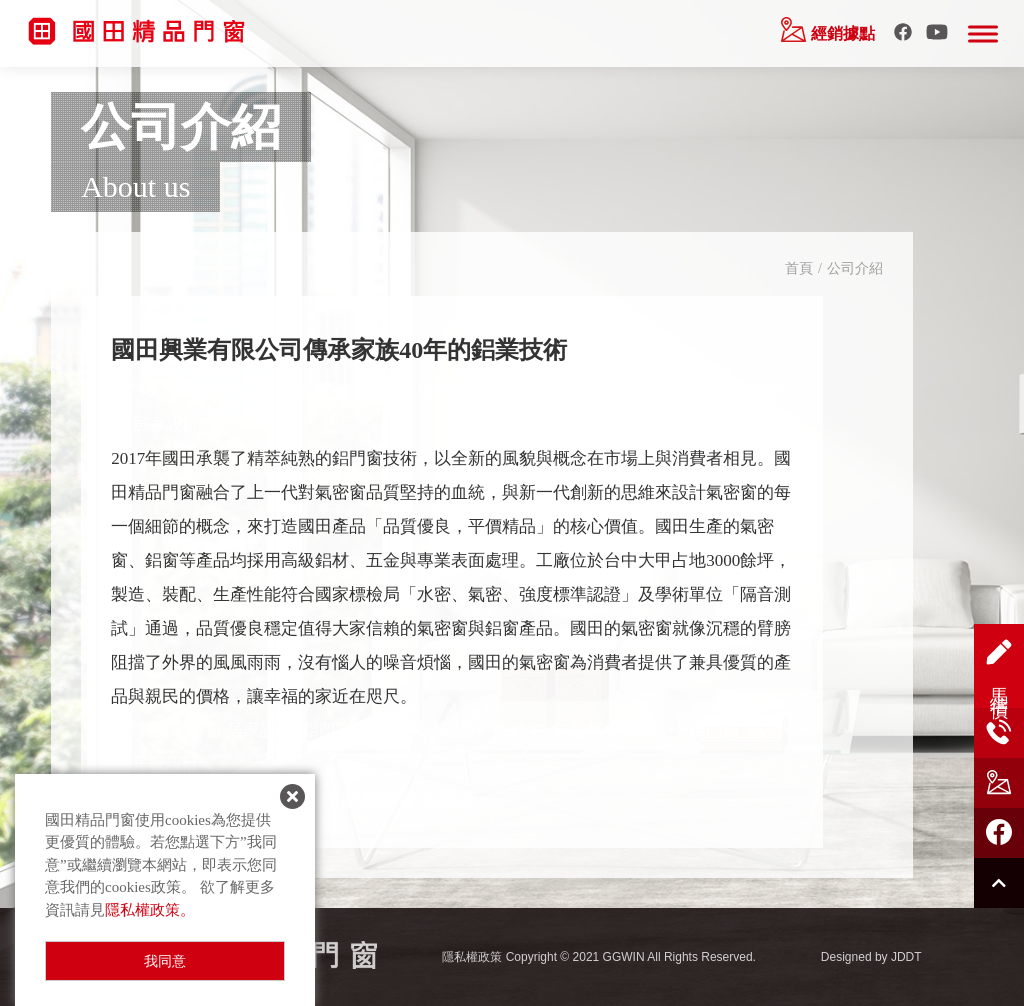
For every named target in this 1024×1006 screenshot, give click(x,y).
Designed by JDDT (871, 957)
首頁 (799, 268)
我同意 (165, 961)
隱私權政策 (472, 957)
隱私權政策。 (150, 910)
